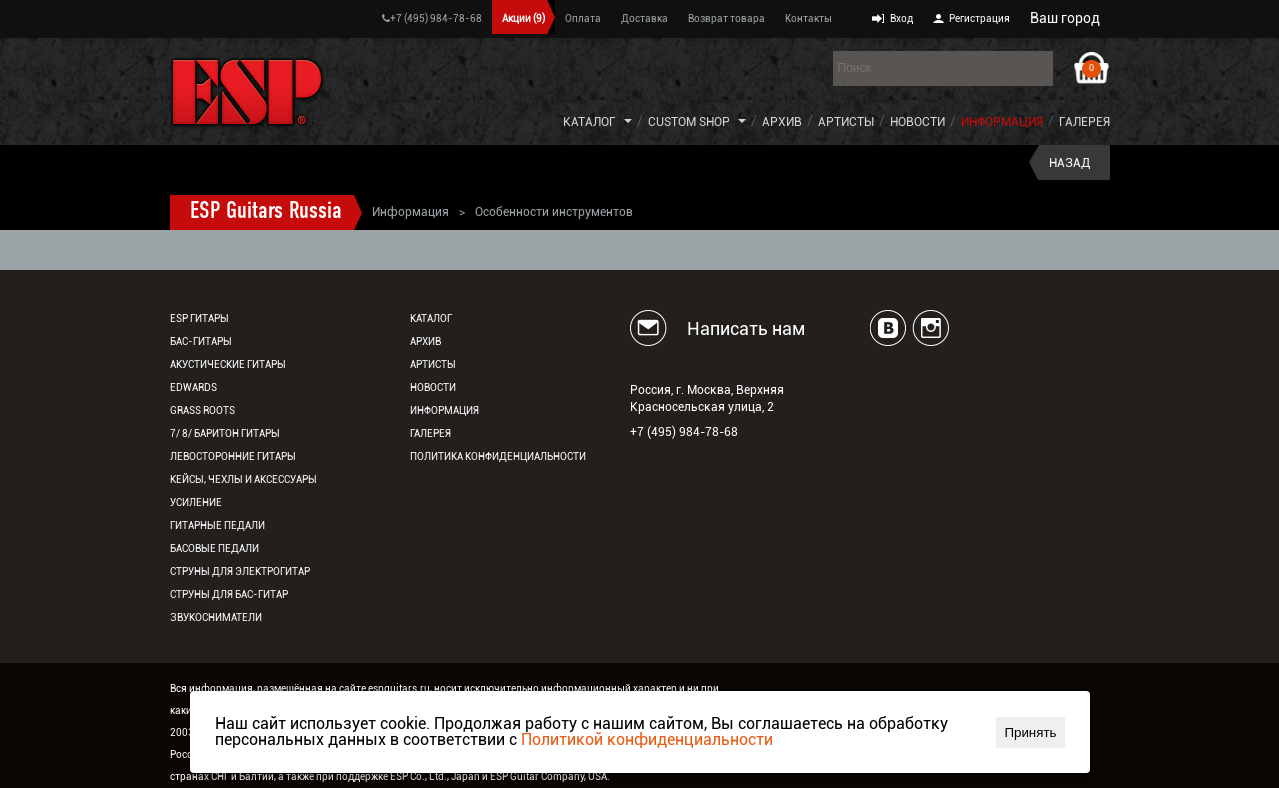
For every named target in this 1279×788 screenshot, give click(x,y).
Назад (1069, 163)
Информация (1002, 122)
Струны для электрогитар (240, 571)
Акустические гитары (228, 364)
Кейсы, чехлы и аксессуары (243, 479)
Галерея (1084, 122)
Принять (1030, 732)
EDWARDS (193, 387)
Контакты (808, 18)
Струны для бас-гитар (229, 594)
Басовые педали (214, 548)
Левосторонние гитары (233, 456)
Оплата (583, 18)
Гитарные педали (217, 525)
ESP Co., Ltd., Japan (435, 776)
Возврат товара (726, 18)
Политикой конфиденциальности (647, 739)
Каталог (589, 122)
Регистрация (979, 18)
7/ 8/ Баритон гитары (225, 433)
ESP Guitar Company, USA (548, 776)
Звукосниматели (216, 617)
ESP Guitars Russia (266, 212)
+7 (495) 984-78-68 (432, 18)
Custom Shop (689, 122)
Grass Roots (202, 410)
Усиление (196, 502)
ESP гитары (199, 318)
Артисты (846, 122)
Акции (523, 18)
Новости (917, 122)
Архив (782, 122)
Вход (901, 18)
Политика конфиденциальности (498, 456)
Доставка (644, 18)
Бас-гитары (201, 341)
